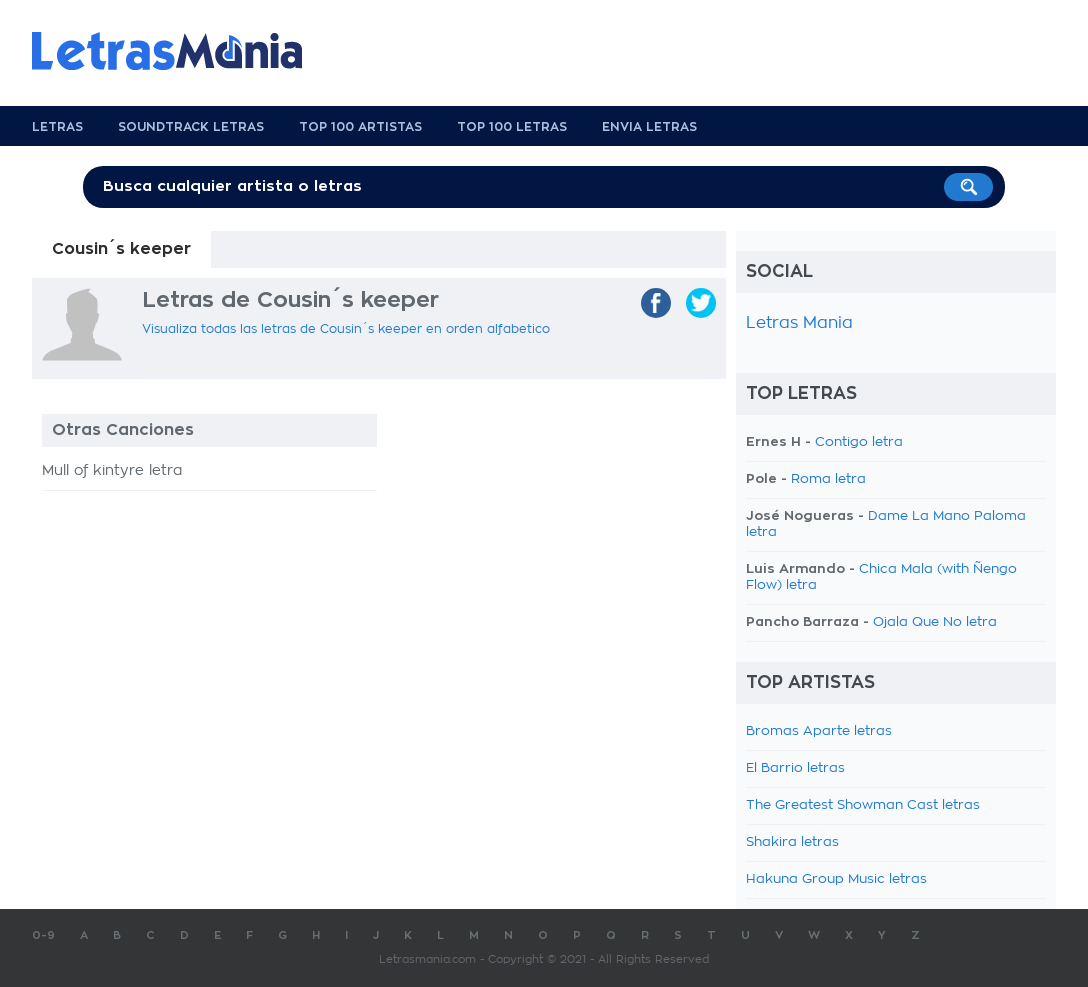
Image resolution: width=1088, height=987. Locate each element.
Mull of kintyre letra (112, 471)
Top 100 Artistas (360, 127)
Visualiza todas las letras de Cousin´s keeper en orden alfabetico (346, 329)
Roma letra (828, 479)
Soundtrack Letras (191, 127)
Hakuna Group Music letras (836, 879)
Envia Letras (649, 127)
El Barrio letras (795, 768)
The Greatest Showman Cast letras (863, 805)
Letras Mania (799, 323)
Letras (57, 127)
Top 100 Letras (512, 127)
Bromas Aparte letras (819, 731)
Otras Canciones (123, 430)
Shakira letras (792, 842)
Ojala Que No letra (935, 622)
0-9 (43, 935)
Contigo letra (859, 442)
